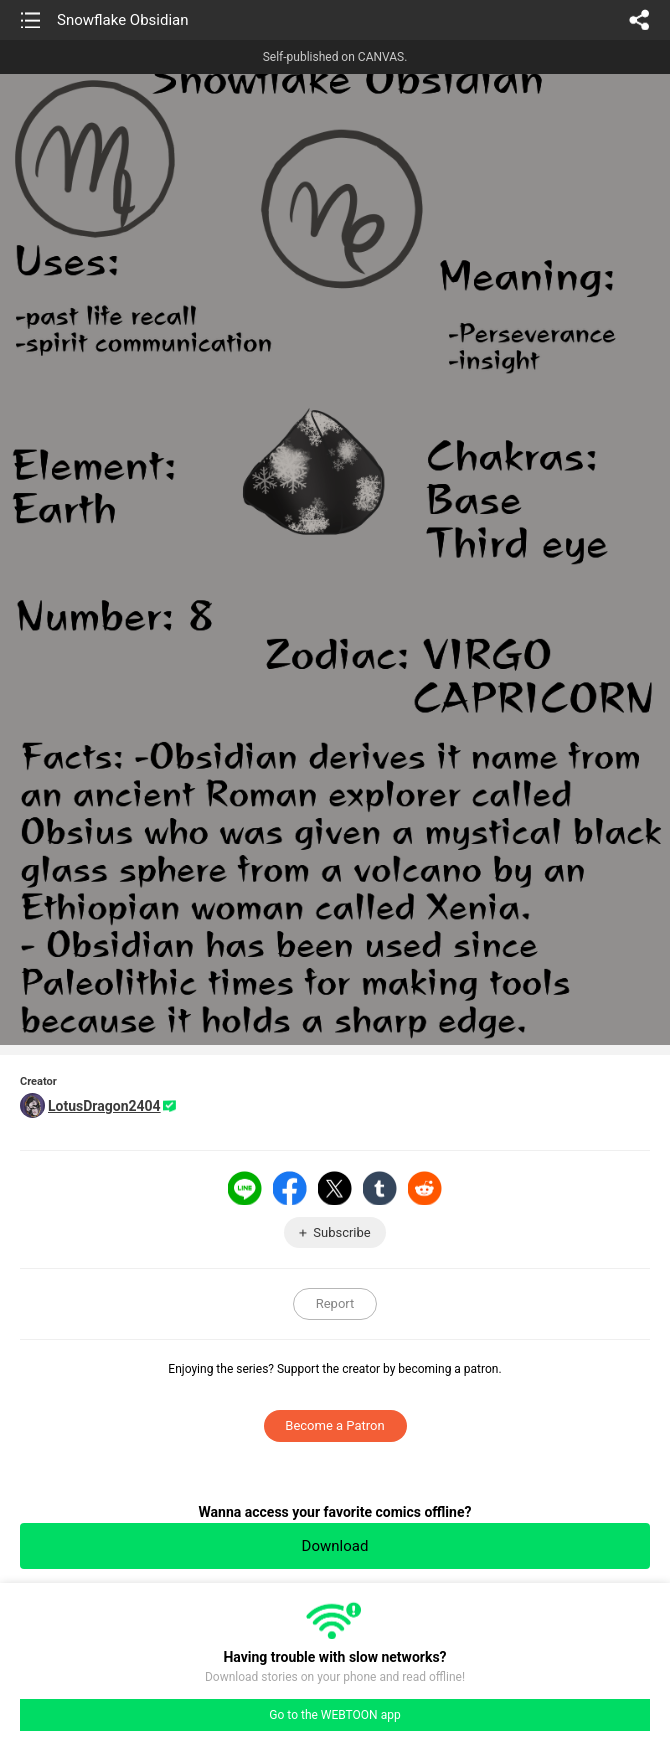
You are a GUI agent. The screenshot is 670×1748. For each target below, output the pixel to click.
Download (335, 1546)
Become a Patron (334, 1425)
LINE (245, 1188)
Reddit (425, 1188)
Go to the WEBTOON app (334, 1715)
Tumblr (380, 1188)
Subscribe (341, 1232)
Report (335, 1303)
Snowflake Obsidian (123, 20)
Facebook (290, 1188)
